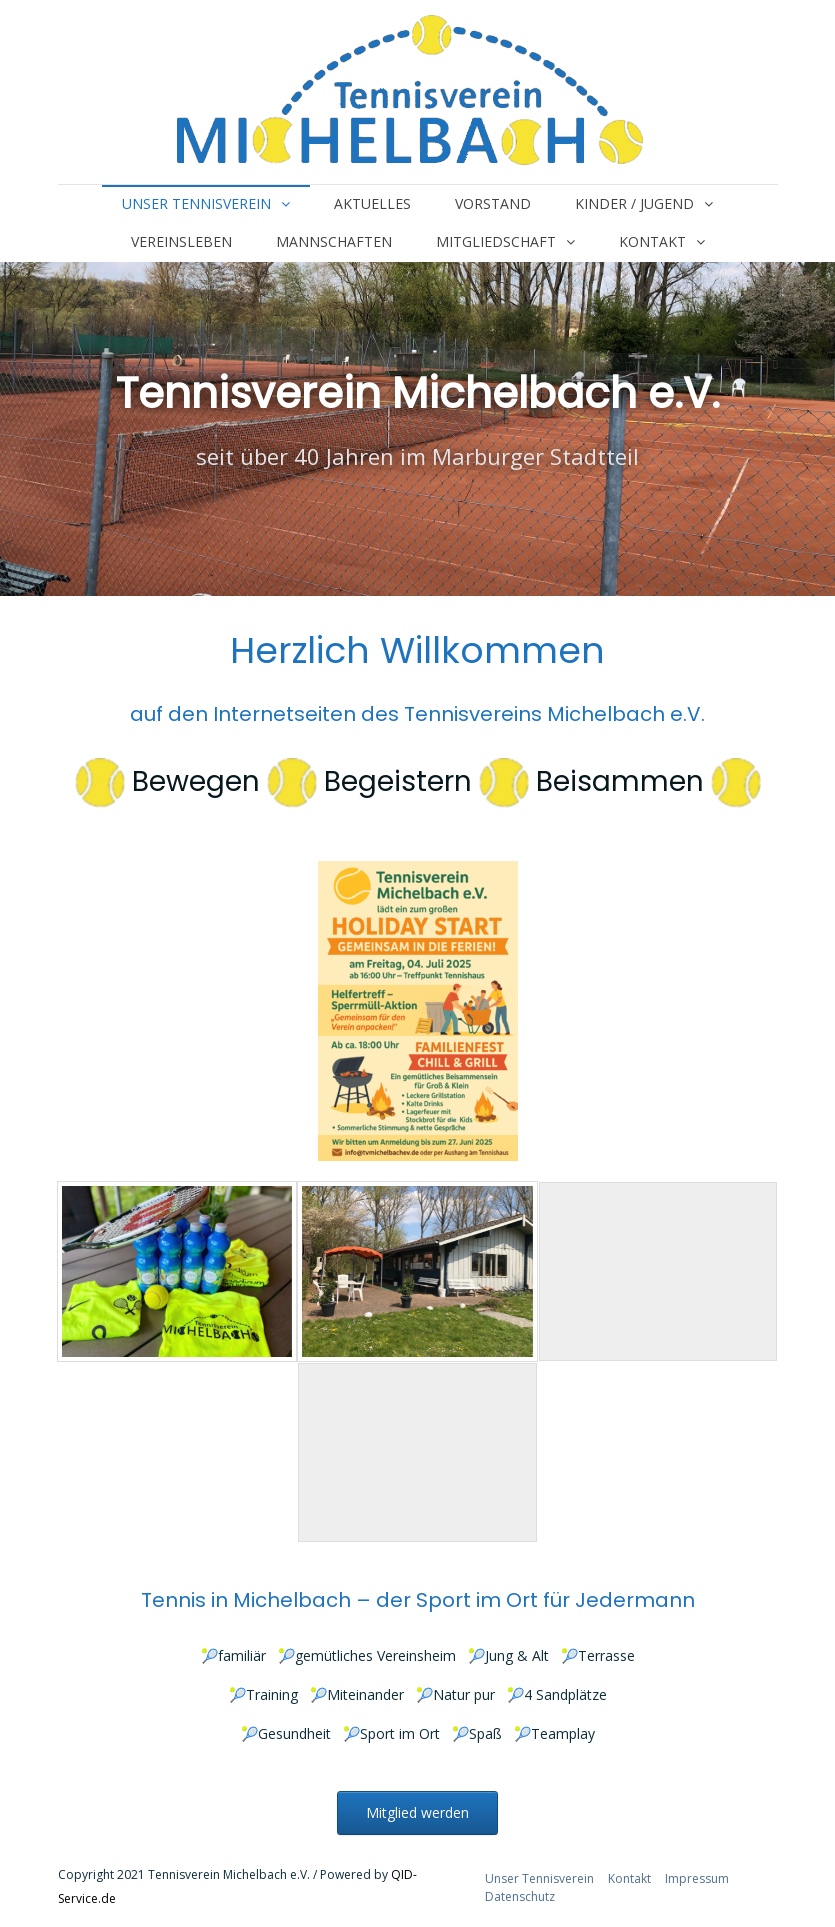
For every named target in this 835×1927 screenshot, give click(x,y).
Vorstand (493, 203)
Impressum (697, 1878)
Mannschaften (334, 241)
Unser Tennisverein (196, 203)
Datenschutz (520, 1896)
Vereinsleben (181, 241)
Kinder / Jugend (634, 203)
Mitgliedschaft (496, 241)
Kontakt (652, 241)
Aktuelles (372, 203)
